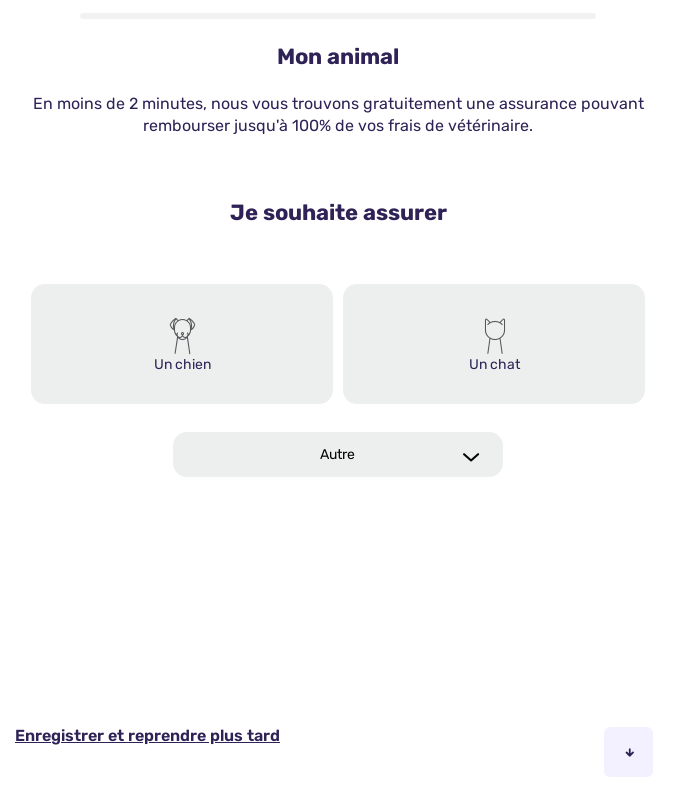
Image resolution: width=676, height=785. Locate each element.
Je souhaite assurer (338, 212)
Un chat (494, 364)
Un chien (182, 364)
